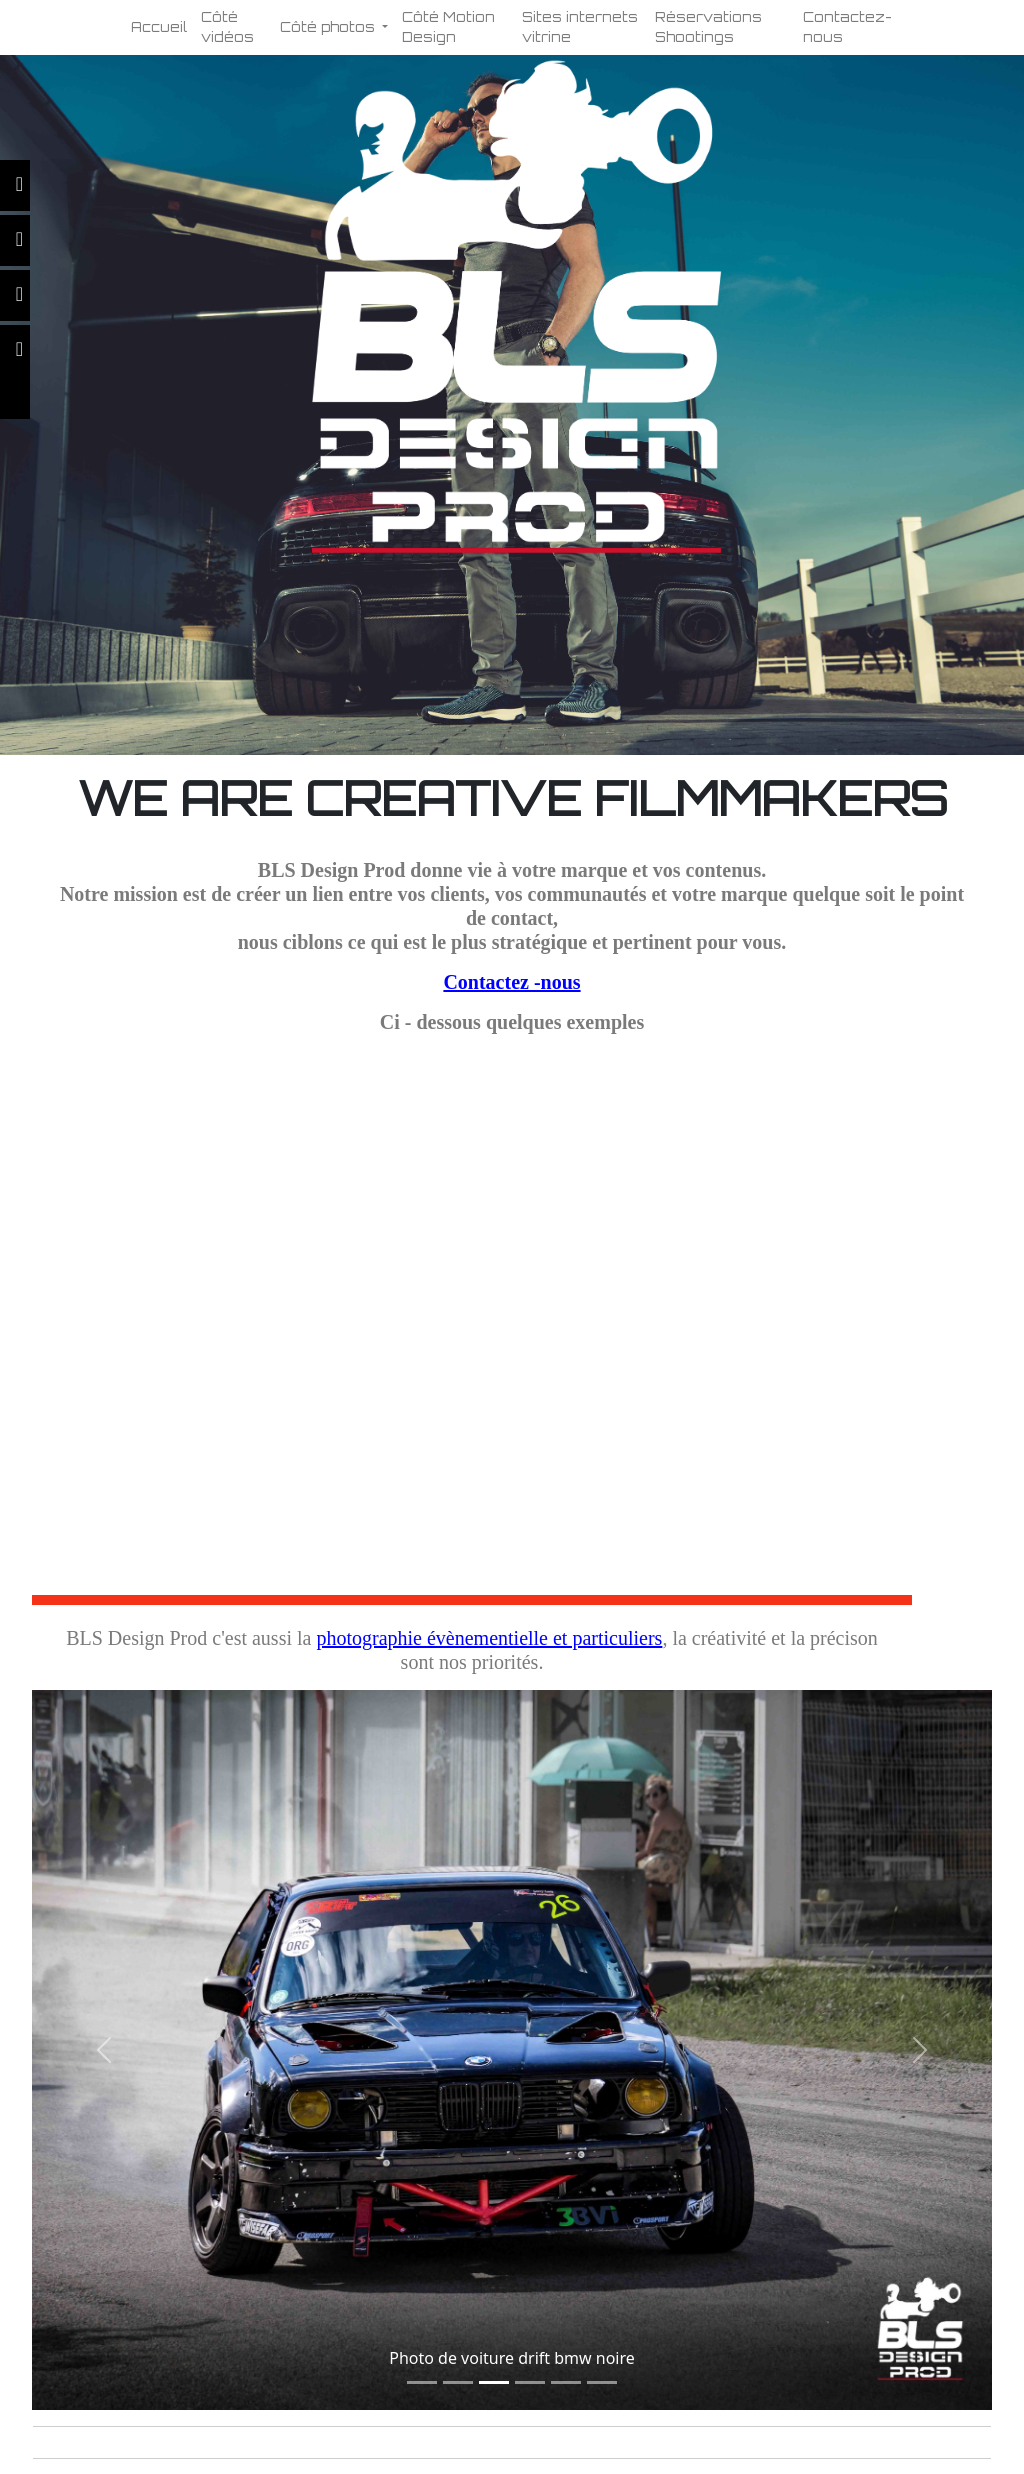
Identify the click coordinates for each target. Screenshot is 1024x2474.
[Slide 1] (422, 2382)
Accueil (159, 27)
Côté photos (329, 27)
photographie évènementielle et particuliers (489, 1638)
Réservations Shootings (708, 27)
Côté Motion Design (448, 27)
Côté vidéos (227, 27)
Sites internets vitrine (580, 27)
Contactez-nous (847, 27)
